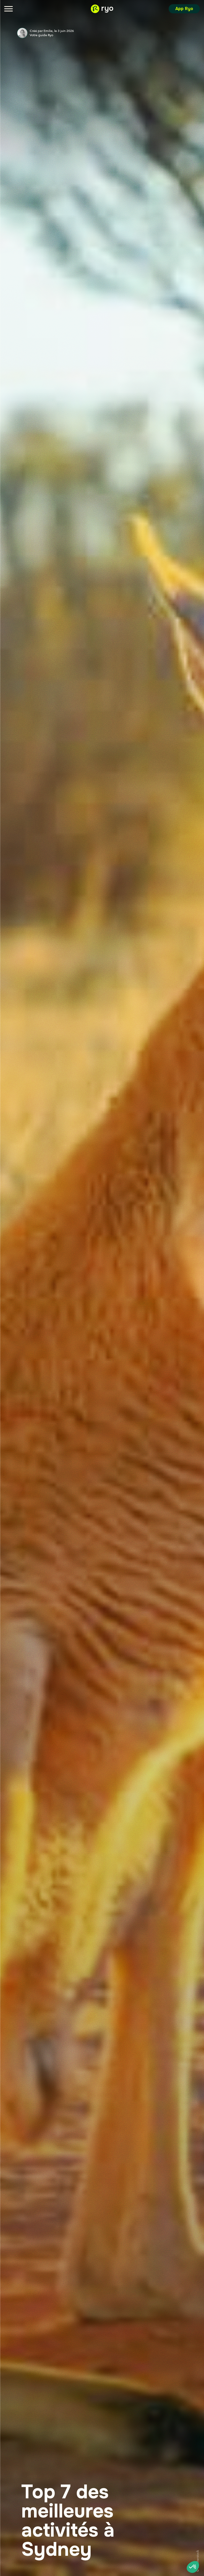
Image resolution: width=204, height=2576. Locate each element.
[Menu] (8, 9)
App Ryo (184, 8)
